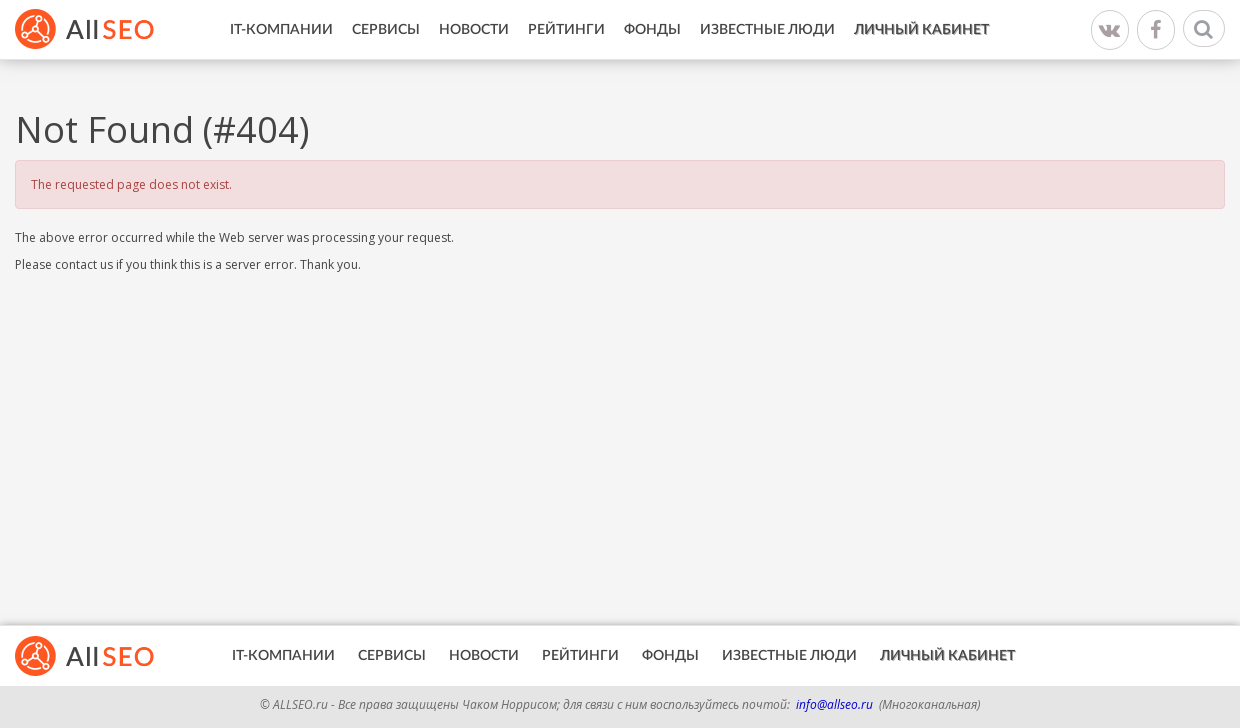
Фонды (652, 30)
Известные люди (767, 30)
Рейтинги (566, 30)
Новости (474, 30)
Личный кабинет (921, 30)
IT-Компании (281, 30)
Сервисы (386, 30)
